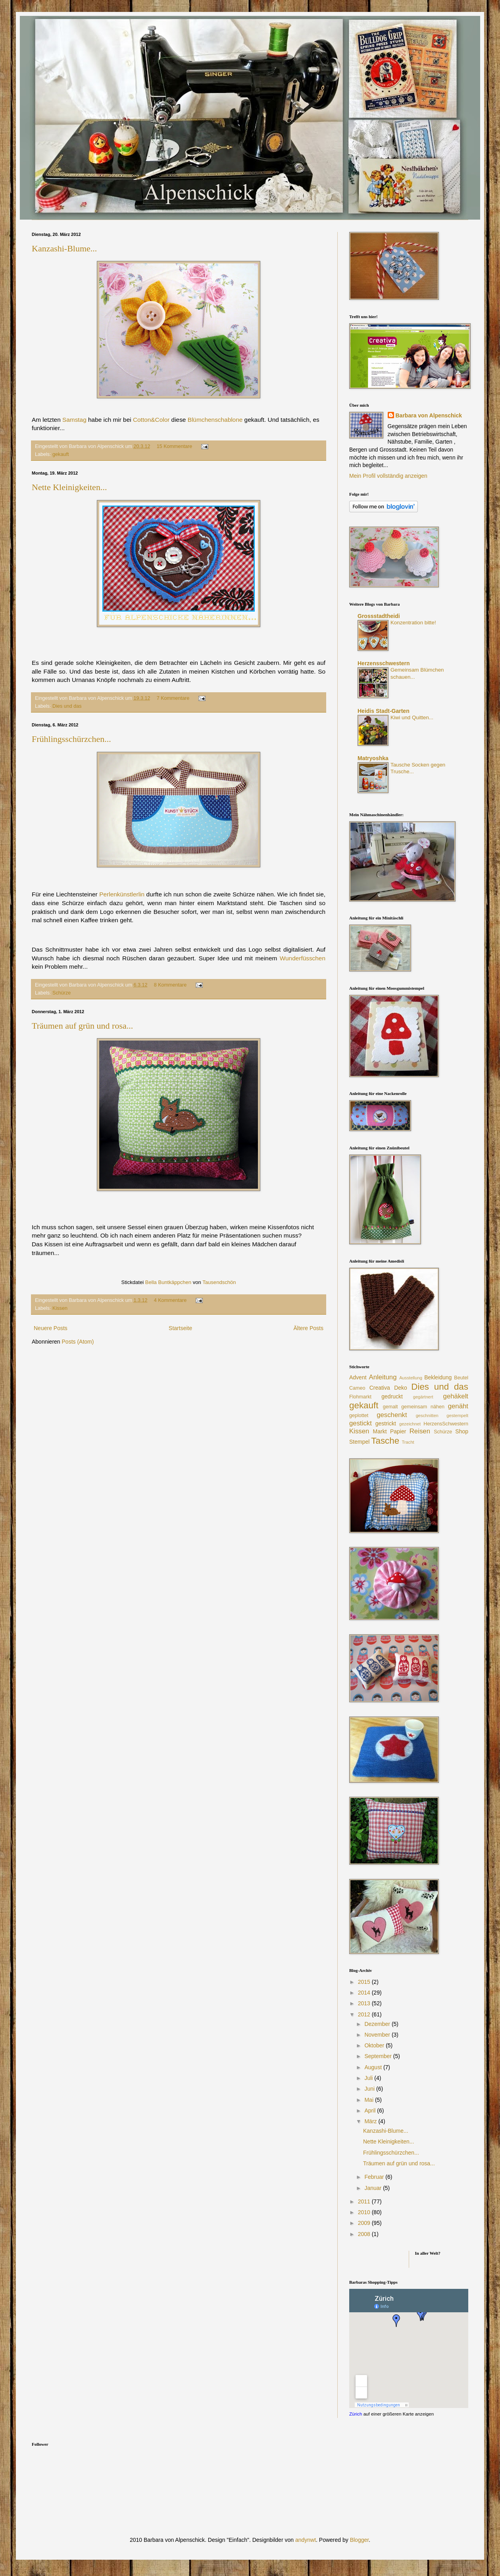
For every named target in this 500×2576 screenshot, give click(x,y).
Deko (400, 1388)
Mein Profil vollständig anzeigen (388, 476)
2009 (365, 2223)
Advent (358, 1377)
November (377, 2034)
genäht (458, 1406)
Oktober (375, 2045)
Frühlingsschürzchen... (71, 739)
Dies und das (67, 706)
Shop (461, 1431)
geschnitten (427, 1415)
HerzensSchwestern (445, 1424)
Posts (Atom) (78, 1341)
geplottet (358, 1415)
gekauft (60, 454)
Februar (374, 2177)
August (373, 2067)
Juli (369, 2078)
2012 (365, 2014)
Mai (369, 2100)
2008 (365, 2234)
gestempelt (457, 1415)
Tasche (385, 1441)
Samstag (74, 419)
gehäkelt (455, 1396)
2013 (365, 2003)
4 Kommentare (170, 1300)
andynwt (305, 2540)
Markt (380, 1431)
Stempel (359, 1442)
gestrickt (385, 1423)
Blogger (359, 2540)
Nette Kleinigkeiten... (69, 487)
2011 (365, 2201)
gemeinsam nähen (422, 1407)
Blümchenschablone (215, 419)
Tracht (408, 1442)
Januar (373, 2188)
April (370, 2110)
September (378, 2056)
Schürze (61, 993)
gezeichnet (410, 1423)
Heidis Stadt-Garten (384, 711)
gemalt (390, 1407)
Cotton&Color (151, 419)
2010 (365, 2212)
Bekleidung (438, 1377)
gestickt (360, 1423)
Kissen (59, 1308)
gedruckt (392, 1396)
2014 (365, 1992)
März (371, 2121)
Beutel (461, 1378)
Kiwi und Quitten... (411, 717)
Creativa (379, 1388)
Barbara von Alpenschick (429, 415)
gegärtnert (423, 1396)
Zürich (355, 2413)
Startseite (180, 1328)
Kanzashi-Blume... (64, 248)
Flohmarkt (360, 1397)
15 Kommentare (174, 446)
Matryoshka (373, 758)
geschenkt (392, 1415)
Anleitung (383, 1377)
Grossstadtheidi (379, 616)
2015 (365, 1982)
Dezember (377, 2024)
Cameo (357, 1388)
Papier (398, 1431)
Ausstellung (410, 1377)
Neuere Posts (50, 1328)
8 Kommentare (170, 985)
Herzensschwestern (384, 663)
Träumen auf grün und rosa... (82, 1026)
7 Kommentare (173, 698)
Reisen (420, 1431)
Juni (370, 2089)
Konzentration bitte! (413, 623)
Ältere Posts (308, 1328)
